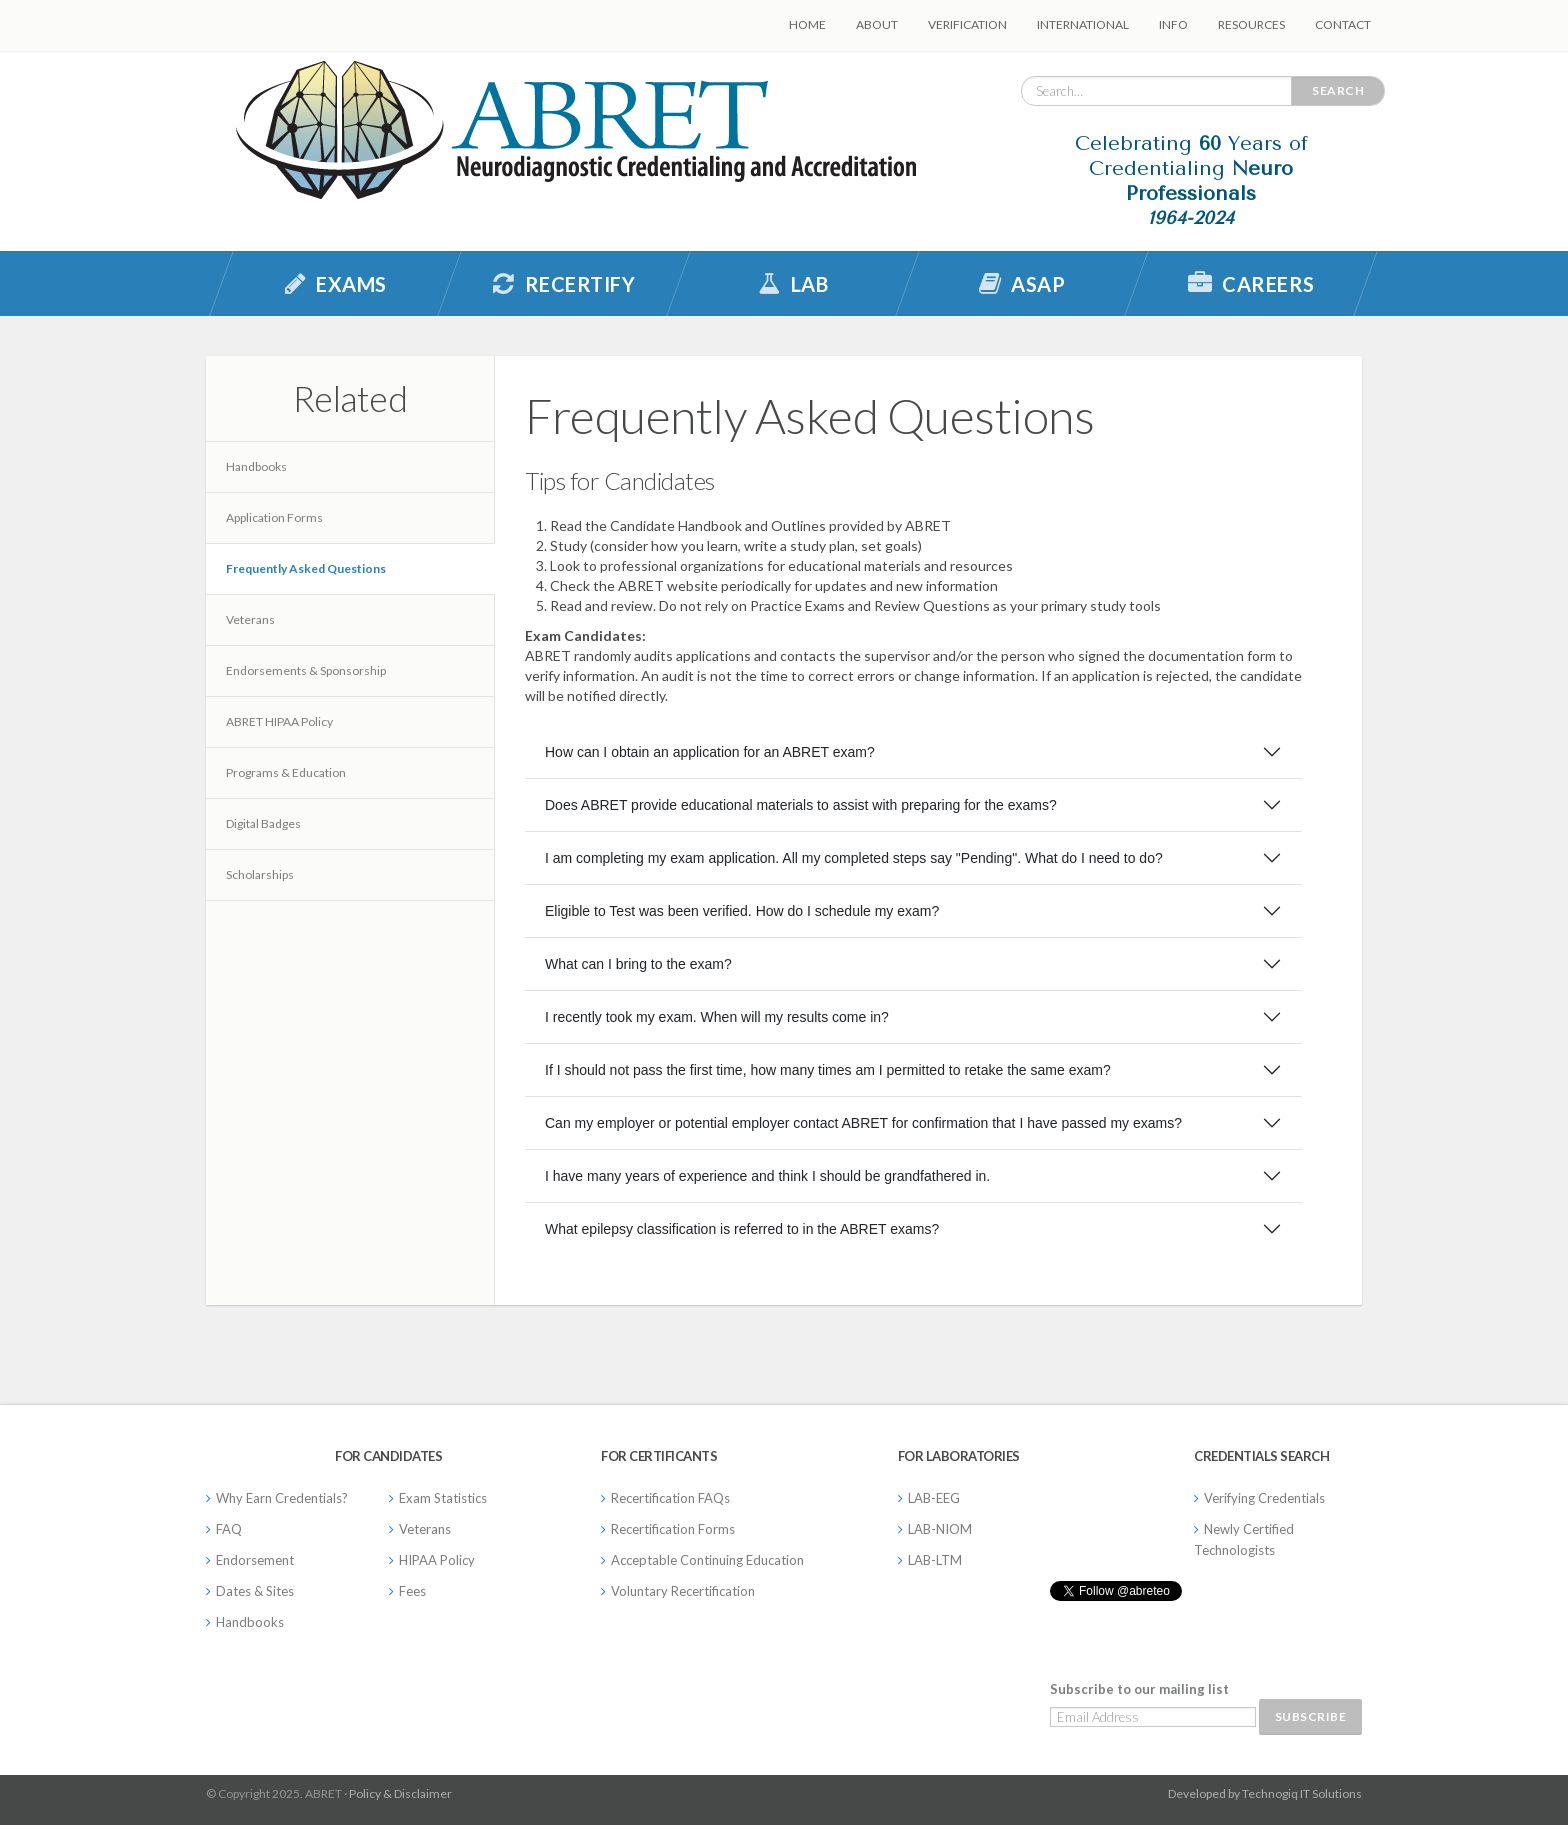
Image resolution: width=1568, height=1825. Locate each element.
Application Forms (274, 517)
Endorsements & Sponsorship (306, 670)
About (877, 24)
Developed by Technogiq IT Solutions (1265, 1793)
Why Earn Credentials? (282, 1498)
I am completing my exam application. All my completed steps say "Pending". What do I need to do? (854, 858)
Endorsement (255, 1560)
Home (807, 24)
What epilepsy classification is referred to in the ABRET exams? (742, 1229)
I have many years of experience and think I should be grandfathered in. (767, 1176)
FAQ (229, 1529)
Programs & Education (286, 772)
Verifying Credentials (1264, 1498)
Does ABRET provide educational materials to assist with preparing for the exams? (801, 805)
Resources (1251, 24)
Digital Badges (263, 823)
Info (1173, 24)
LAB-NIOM (940, 1529)
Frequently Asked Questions (306, 568)
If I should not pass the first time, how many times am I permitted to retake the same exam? (828, 1070)
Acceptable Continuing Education (707, 1560)
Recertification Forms (673, 1529)
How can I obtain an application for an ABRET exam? (710, 752)
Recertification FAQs (670, 1498)
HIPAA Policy (437, 1560)
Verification (967, 24)
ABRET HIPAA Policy (279, 721)
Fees (412, 1591)
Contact (1343, 24)
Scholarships (260, 874)
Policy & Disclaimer (400, 1793)
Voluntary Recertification (683, 1591)
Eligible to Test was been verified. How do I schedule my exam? (742, 911)
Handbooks (256, 466)
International (1083, 24)
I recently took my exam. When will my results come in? (717, 1017)
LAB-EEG (934, 1498)
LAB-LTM (935, 1560)
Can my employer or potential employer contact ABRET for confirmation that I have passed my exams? (863, 1123)
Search (1338, 90)
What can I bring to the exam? (638, 964)
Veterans (250, 619)
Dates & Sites (255, 1591)
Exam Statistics (443, 1498)
